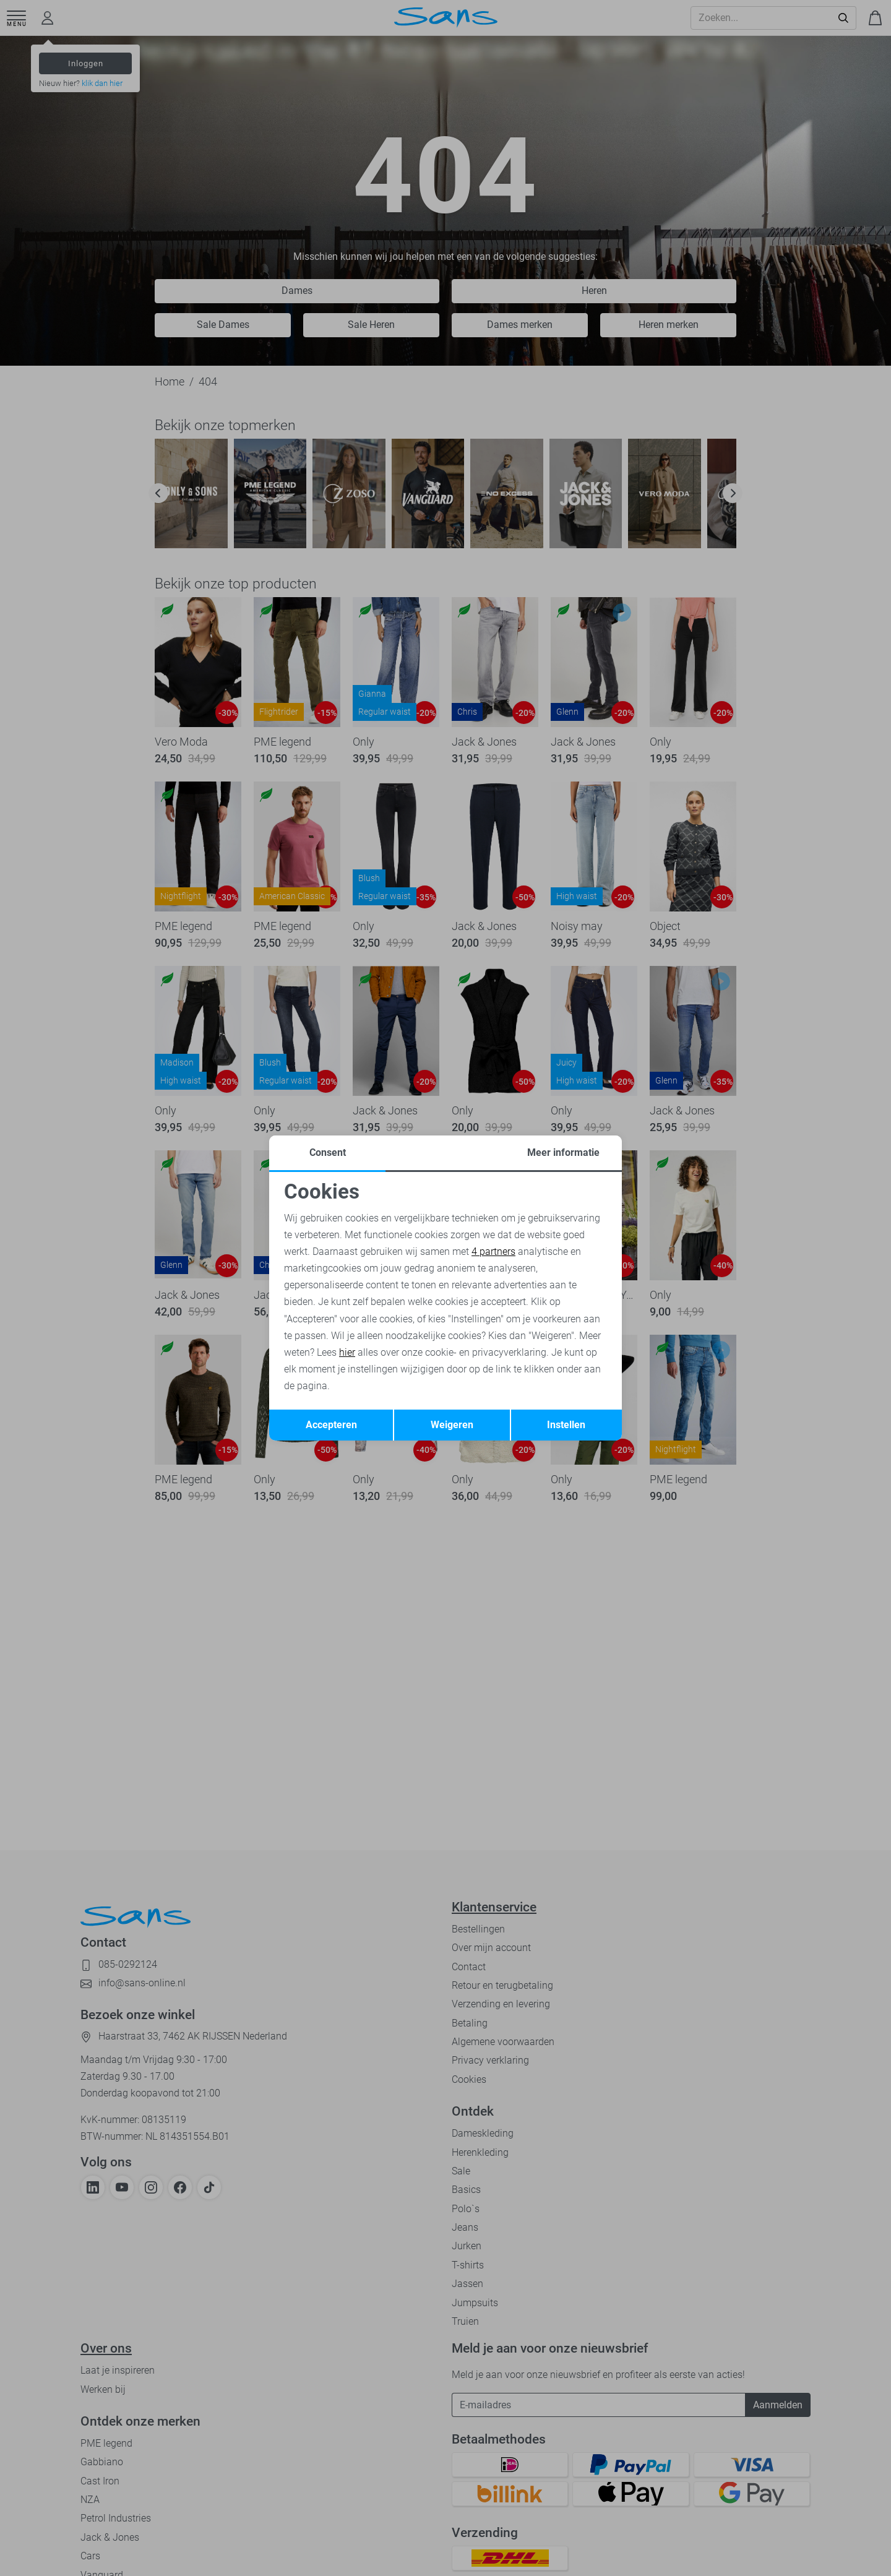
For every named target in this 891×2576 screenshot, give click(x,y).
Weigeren (452, 1425)
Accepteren (331, 1425)
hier (347, 1352)
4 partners (493, 1251)
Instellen (566, 1425)
